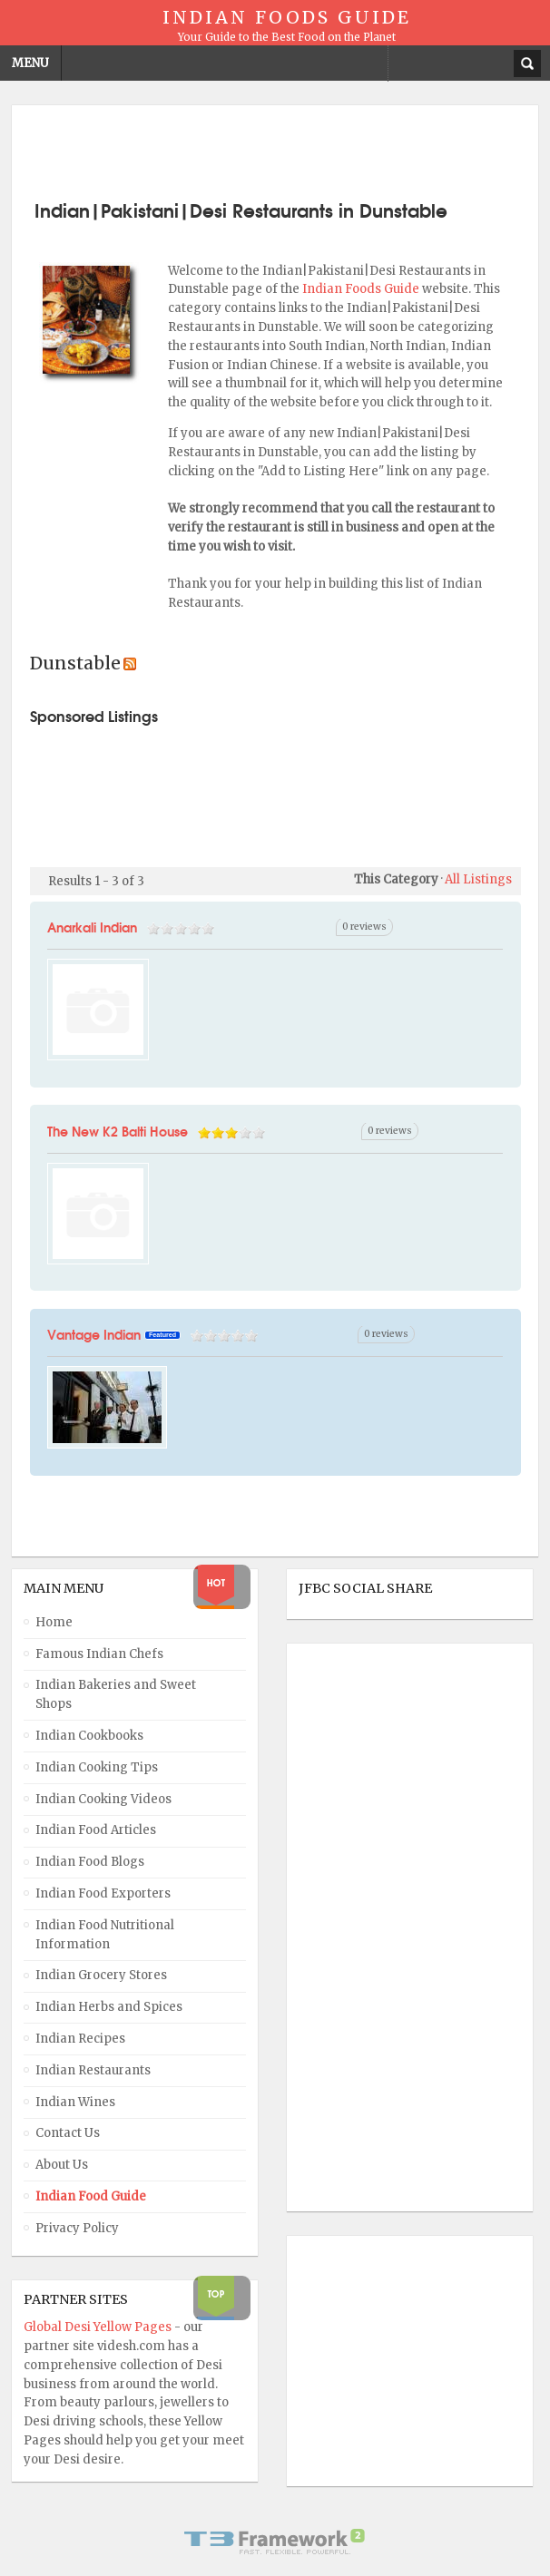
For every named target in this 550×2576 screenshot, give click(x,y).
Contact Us (67, 2133)
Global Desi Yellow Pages (99, 2327)
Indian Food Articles (95, 1830)
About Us (61, 2164)
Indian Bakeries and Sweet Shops (115, 1694)
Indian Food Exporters (103, 1893)
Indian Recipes (80, 2038)
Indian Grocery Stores (101, 1975)
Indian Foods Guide (362, 289)
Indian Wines (75, 2102)
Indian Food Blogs (89, 1861)
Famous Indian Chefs (99, 1654)
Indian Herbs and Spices (108, 2007)
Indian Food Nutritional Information (104, 1934)
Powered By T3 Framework (275, 2541)
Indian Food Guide (90, 2196)
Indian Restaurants (93, 2070)
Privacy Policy (77, 2228)
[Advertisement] (275, 150)
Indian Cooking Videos (103, 1799)
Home (54, 1622)
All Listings (478, 879)
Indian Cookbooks (89, 1735)
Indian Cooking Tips (96, 1767)
